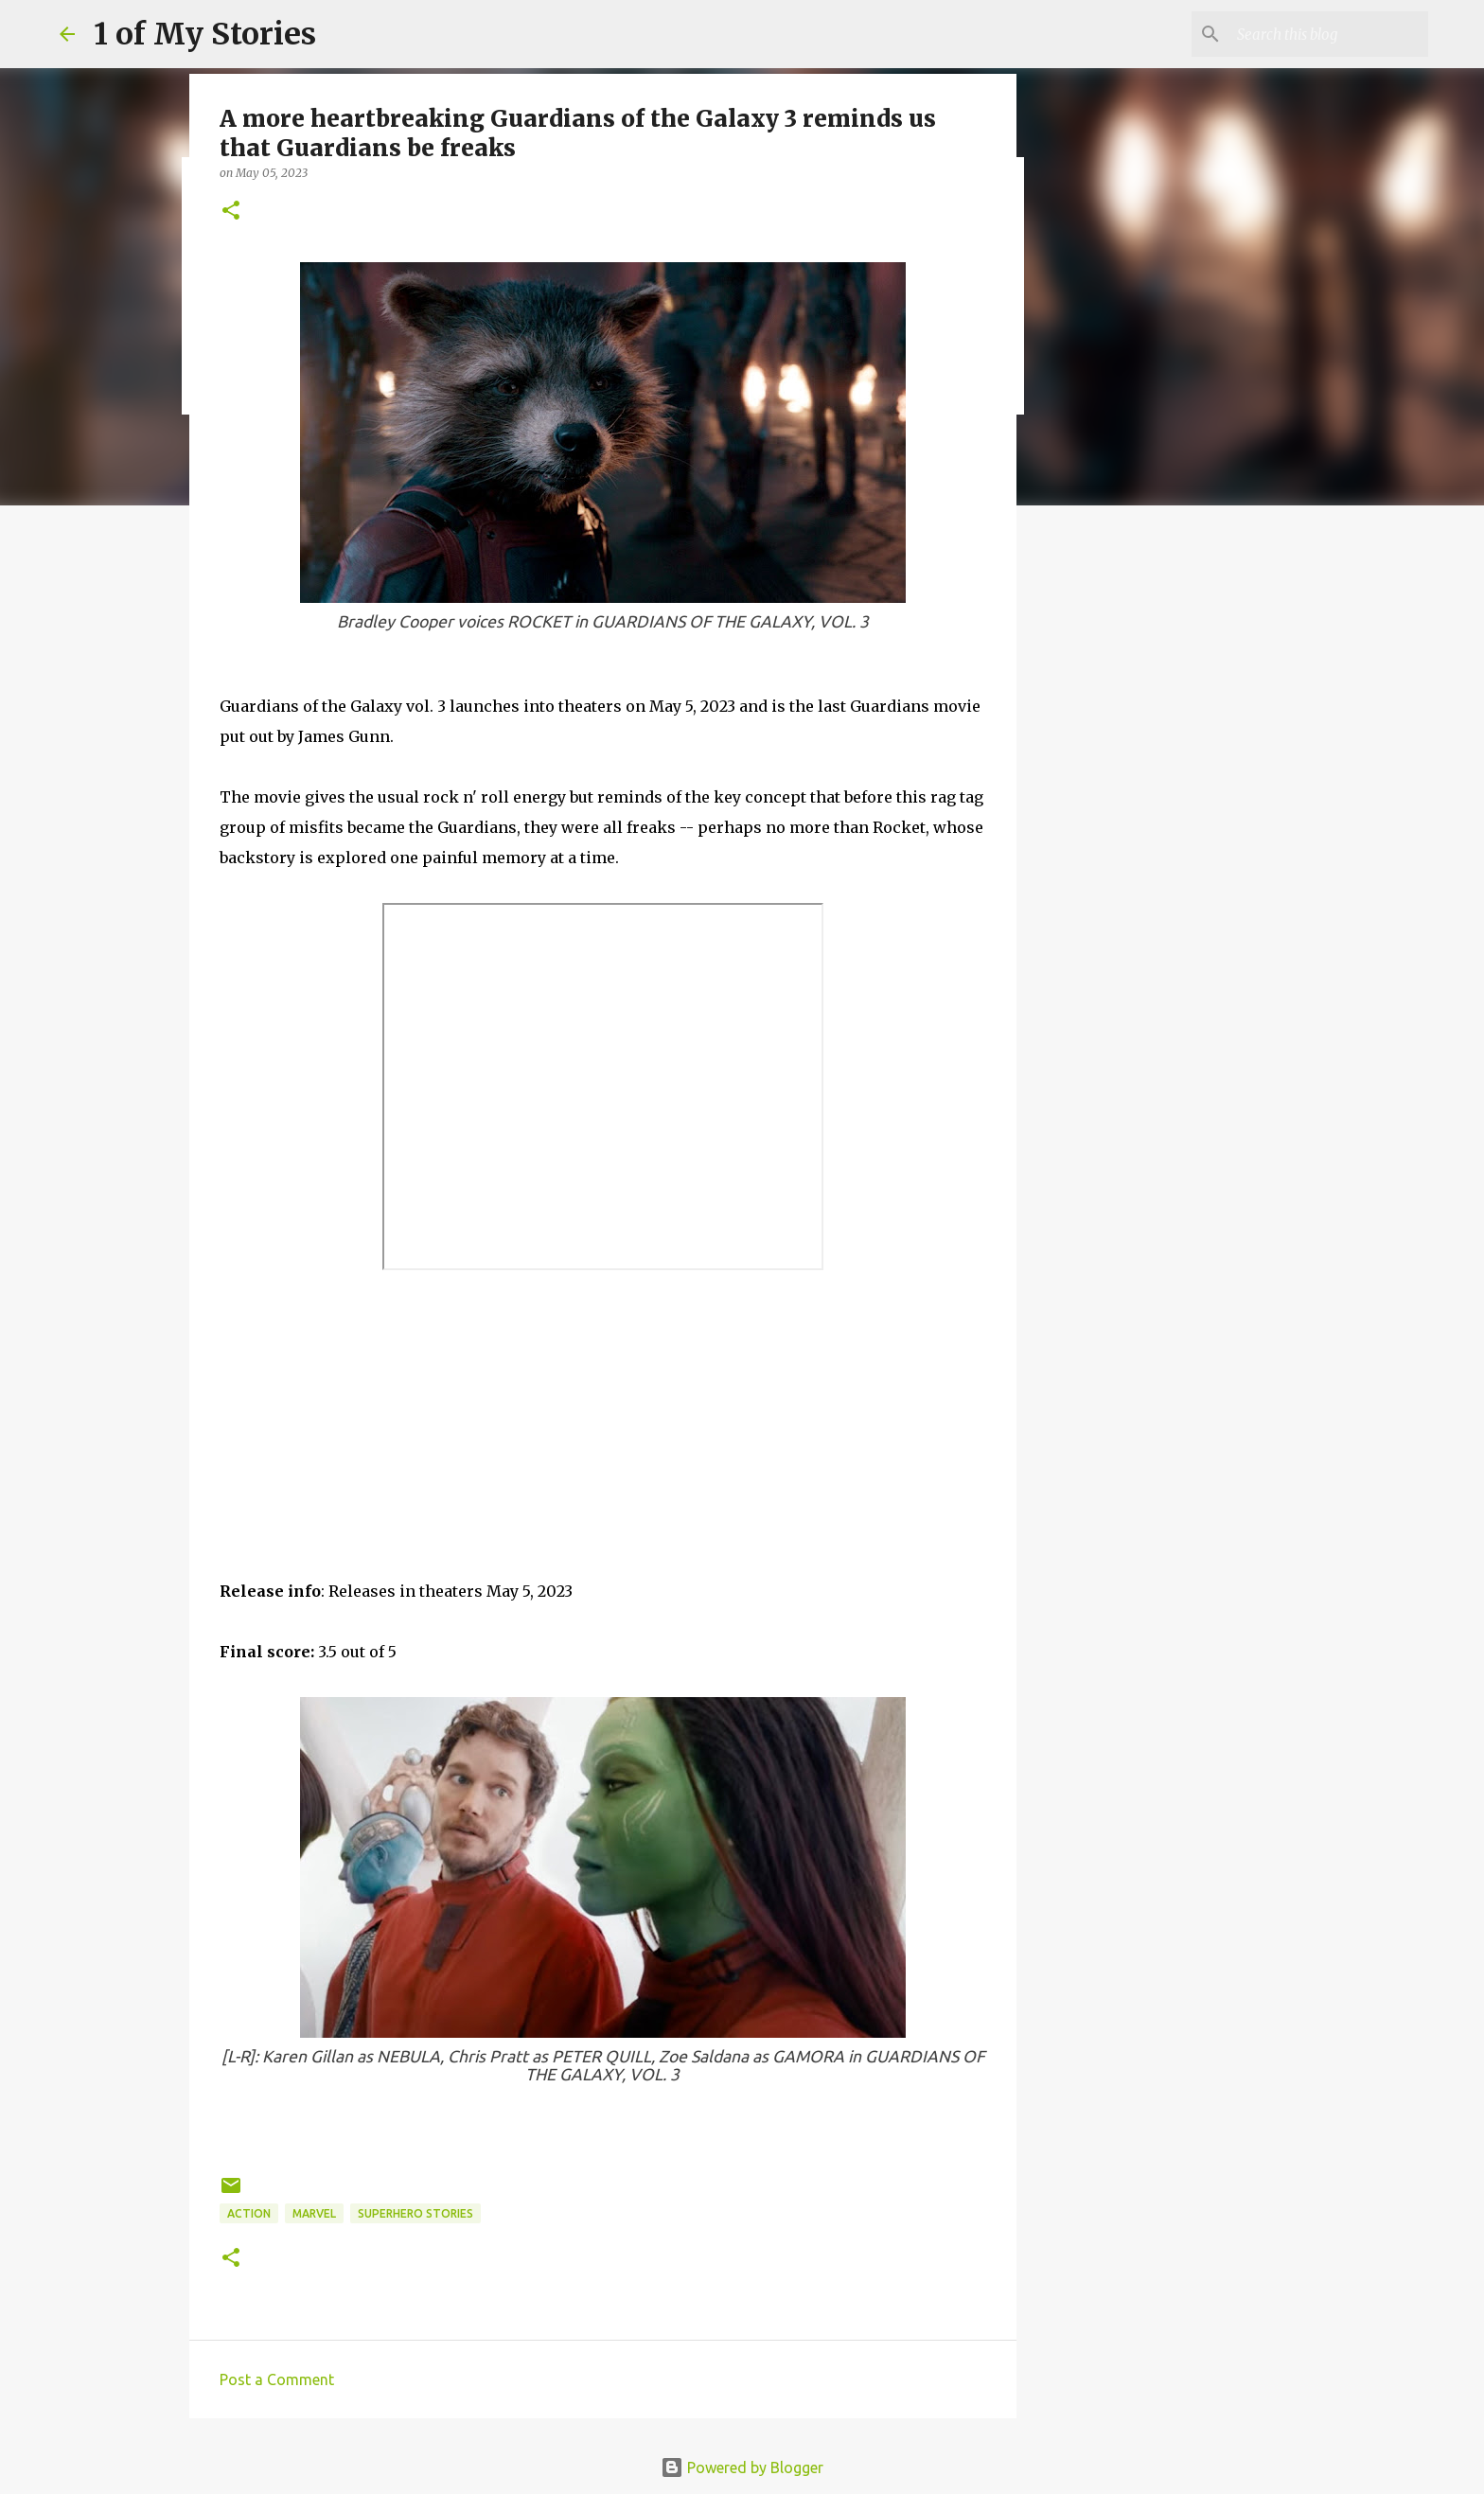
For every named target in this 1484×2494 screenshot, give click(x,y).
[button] (231, 211)
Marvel (314, 2213)
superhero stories (415, 2213)
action (249, 2213)
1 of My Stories (205, 34)
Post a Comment (277, 2379)
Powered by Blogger (742, 2467)
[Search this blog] (1328, 34)
